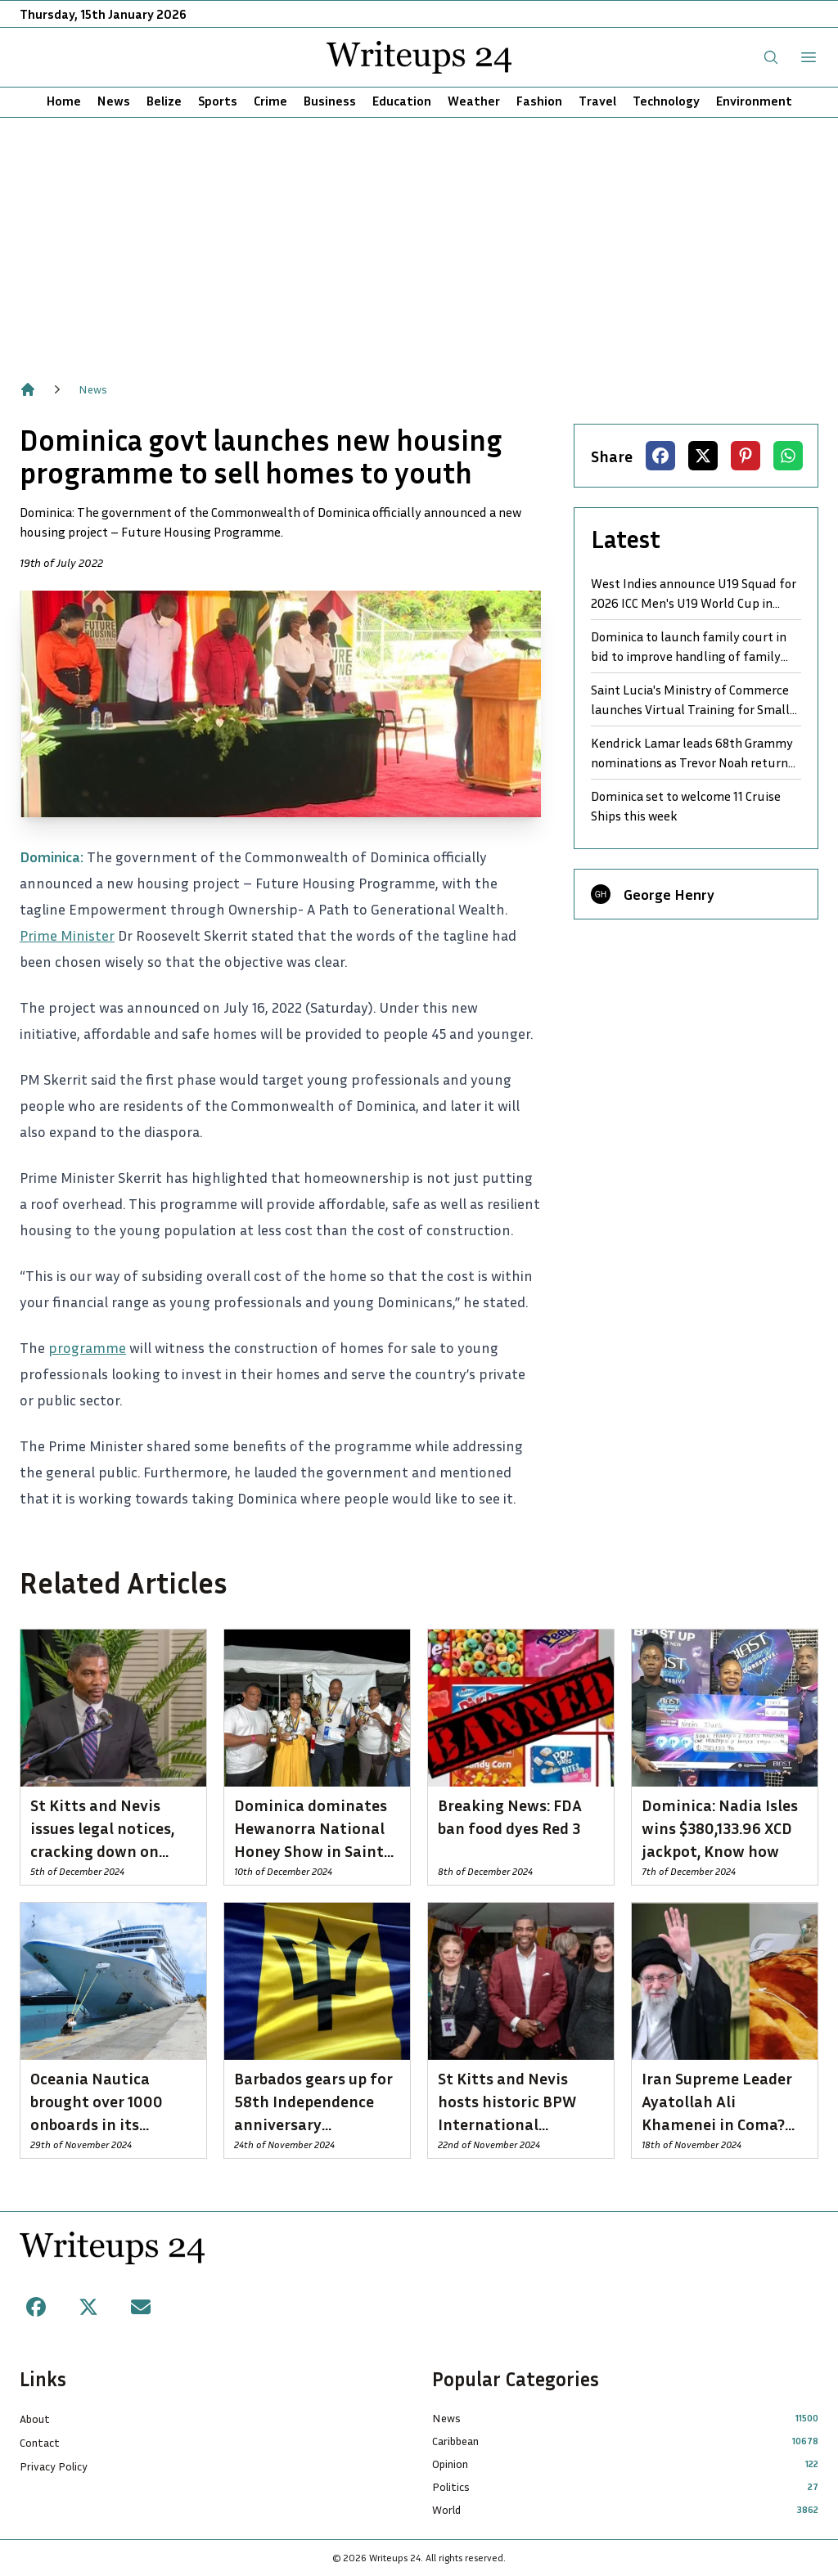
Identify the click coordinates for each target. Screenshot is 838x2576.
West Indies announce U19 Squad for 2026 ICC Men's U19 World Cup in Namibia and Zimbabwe (693, 594)
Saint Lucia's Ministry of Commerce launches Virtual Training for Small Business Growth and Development (690, 700)
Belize (164, 100)
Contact (40, 2442)
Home (64, 100)
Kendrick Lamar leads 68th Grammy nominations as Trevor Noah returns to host (692, 753)
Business (330, 100)
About (35, 2418)
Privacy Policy (54, 2466)
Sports (217, 100)
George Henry (669, 894)
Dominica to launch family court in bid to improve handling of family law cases (688, 647)
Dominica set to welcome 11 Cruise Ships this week (686, 806)
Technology (666, 100)
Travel (597, 100)
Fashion (539, 100)
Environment (754, 100)
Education (401, 100)
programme (87, 1347)
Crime (270, 100)
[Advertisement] (419, 240)
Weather (474, 100)
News (113, 100)
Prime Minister (67, 935)
